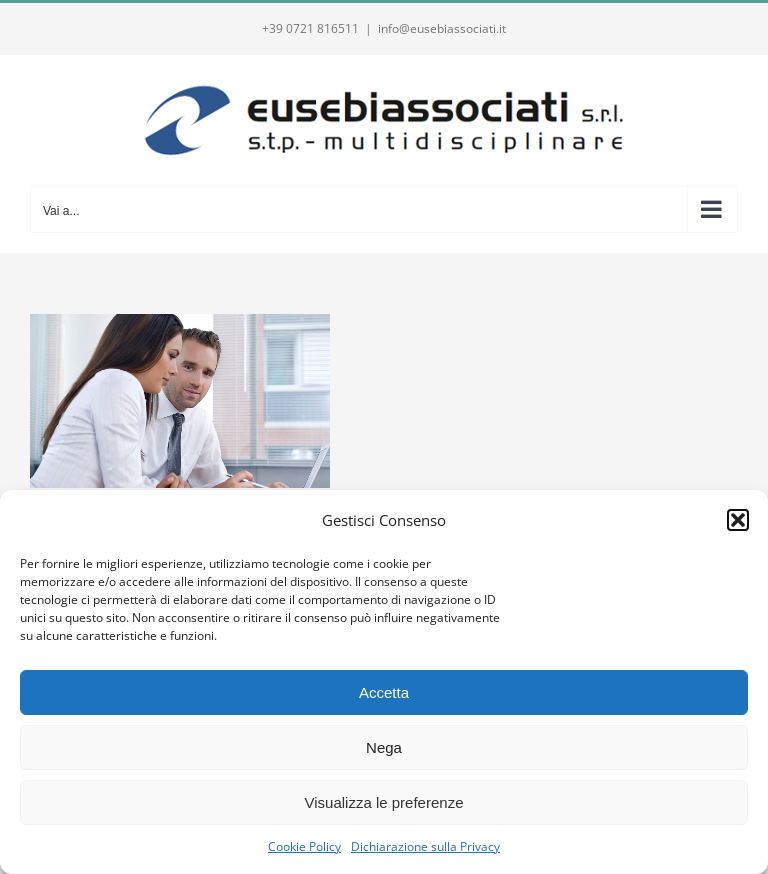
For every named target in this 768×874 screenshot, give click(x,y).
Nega (384, 747)
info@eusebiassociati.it (442, 28)
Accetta (384, 692)
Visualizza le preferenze (384, 802)
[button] (738, 520)
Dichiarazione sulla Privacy (425, 846)
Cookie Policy (304, 846)
